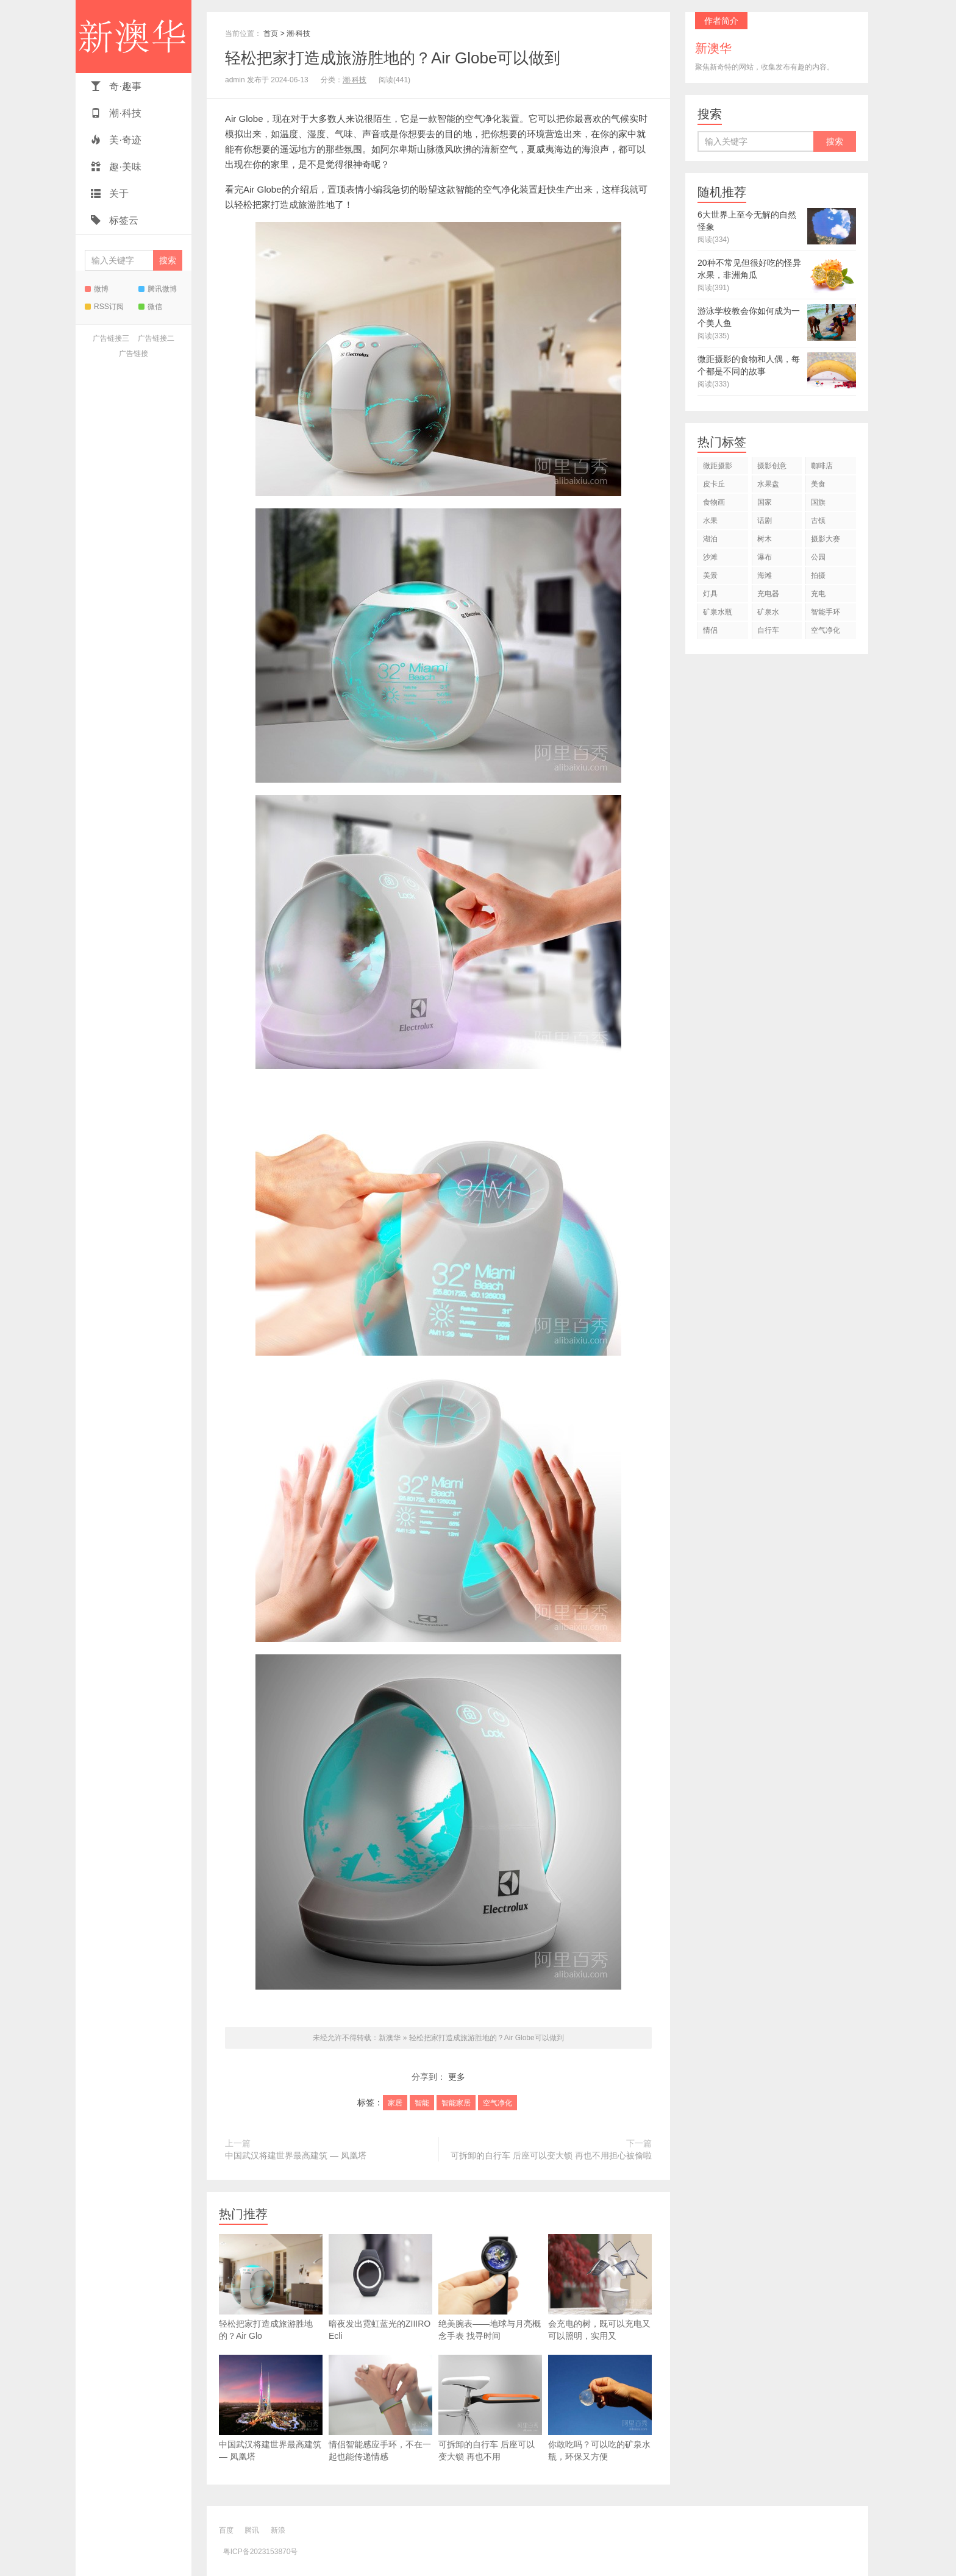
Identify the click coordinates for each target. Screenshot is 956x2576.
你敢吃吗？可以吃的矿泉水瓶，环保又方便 (600, 2408)
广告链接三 (111, 338)
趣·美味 (116, 167)
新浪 (278, 2530)
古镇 (818, 520)
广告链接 (133, 353)
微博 (97, 289)
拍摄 (818, 575)
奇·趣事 (116, 86)
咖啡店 (822, 465)
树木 (764, 539)
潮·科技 (116, 113)
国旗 (818, 502)
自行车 (768, 630)
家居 (395, 2103)
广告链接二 (156, 338)
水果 (710, 520)
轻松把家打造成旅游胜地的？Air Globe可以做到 (392, 58)
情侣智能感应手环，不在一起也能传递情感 (380, 2408)
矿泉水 (768, 612)
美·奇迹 (116, 140)
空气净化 (497, 2103)
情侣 (710, 630)
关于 (110, 193)
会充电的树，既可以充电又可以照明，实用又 (600, 2287)
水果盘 (768, 484)
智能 (422, 2103)
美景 (710, 575)
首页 (270, 33)
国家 (764, 502)
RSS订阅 (104, 306)
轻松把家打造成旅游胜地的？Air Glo (271, 2287)
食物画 (714, 502)
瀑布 (764, 557)
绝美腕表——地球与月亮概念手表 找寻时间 (490, 2287)
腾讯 (251, 2530)
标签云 (114, 220)
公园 (818, 557)
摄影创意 (772, 465)
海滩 (764, 575)
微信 (150, 306)
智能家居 (456, 2103)
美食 (818, 484)
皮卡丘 (714, 484)
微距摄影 (717, 465)
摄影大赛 (825, 539)
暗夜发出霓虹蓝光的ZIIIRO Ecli (380, 2287)
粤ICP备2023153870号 (260, 2551)
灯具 (710, 593)
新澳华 (133, 36)
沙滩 (710, 557)
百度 (226, 2530)
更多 (456, 2077)
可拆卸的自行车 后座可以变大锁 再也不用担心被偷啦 (551, 2155)
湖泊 (710, 539)
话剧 (764, 520)
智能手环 (825, 612)
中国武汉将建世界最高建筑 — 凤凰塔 (295, 2155)
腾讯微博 (157, 289)
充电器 (768, 593)
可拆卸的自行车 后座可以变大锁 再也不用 (490, 2408)
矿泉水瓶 (717, 612)
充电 (818, 593)
